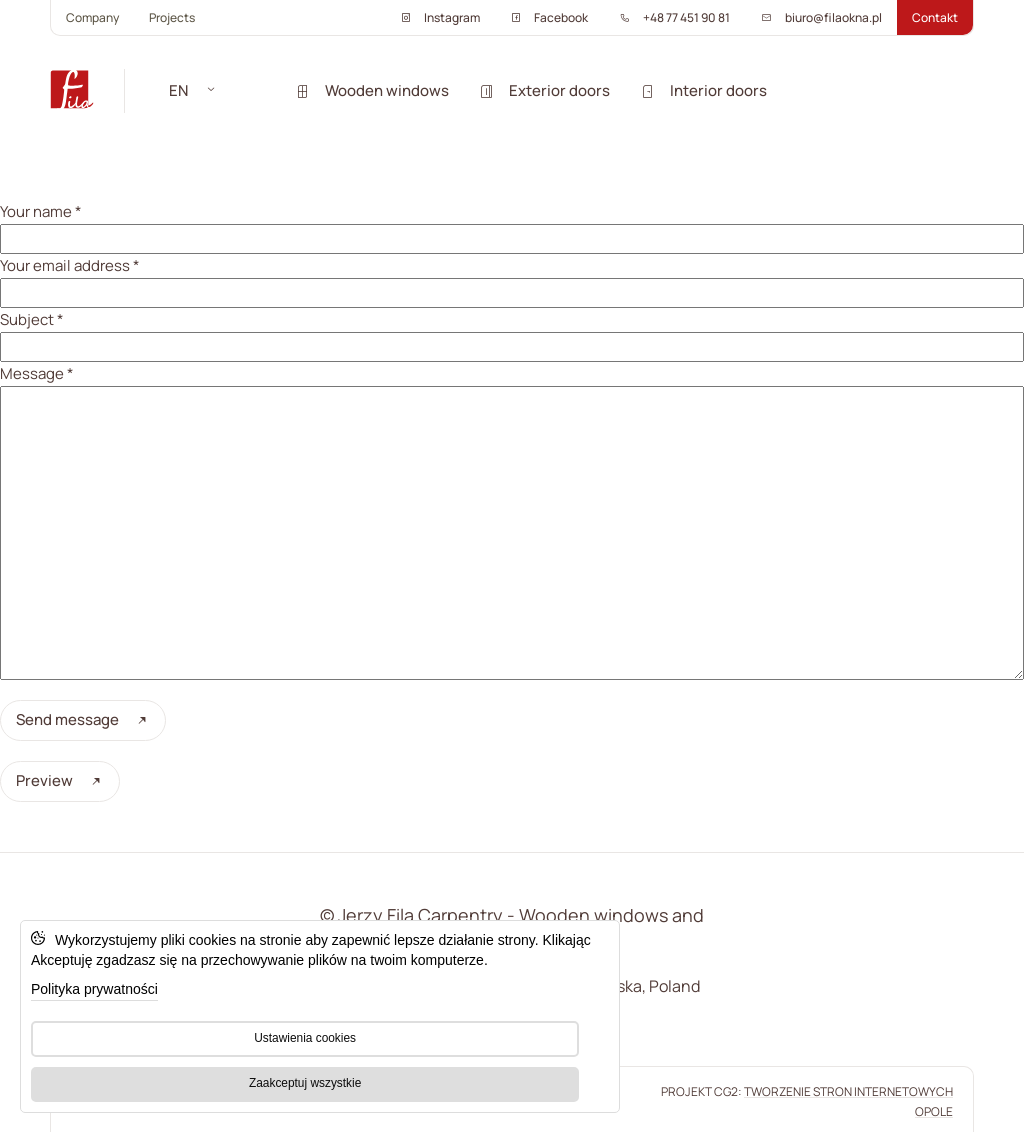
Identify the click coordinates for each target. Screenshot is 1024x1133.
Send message (83, 719)
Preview (60, 780)
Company (92, 17)
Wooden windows (372, 90)
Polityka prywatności (94, 989)
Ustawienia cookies (305, 1038)
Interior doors (703, 90)
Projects (172, 17)
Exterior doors (544, 90)
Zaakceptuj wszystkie (305, 1083)
